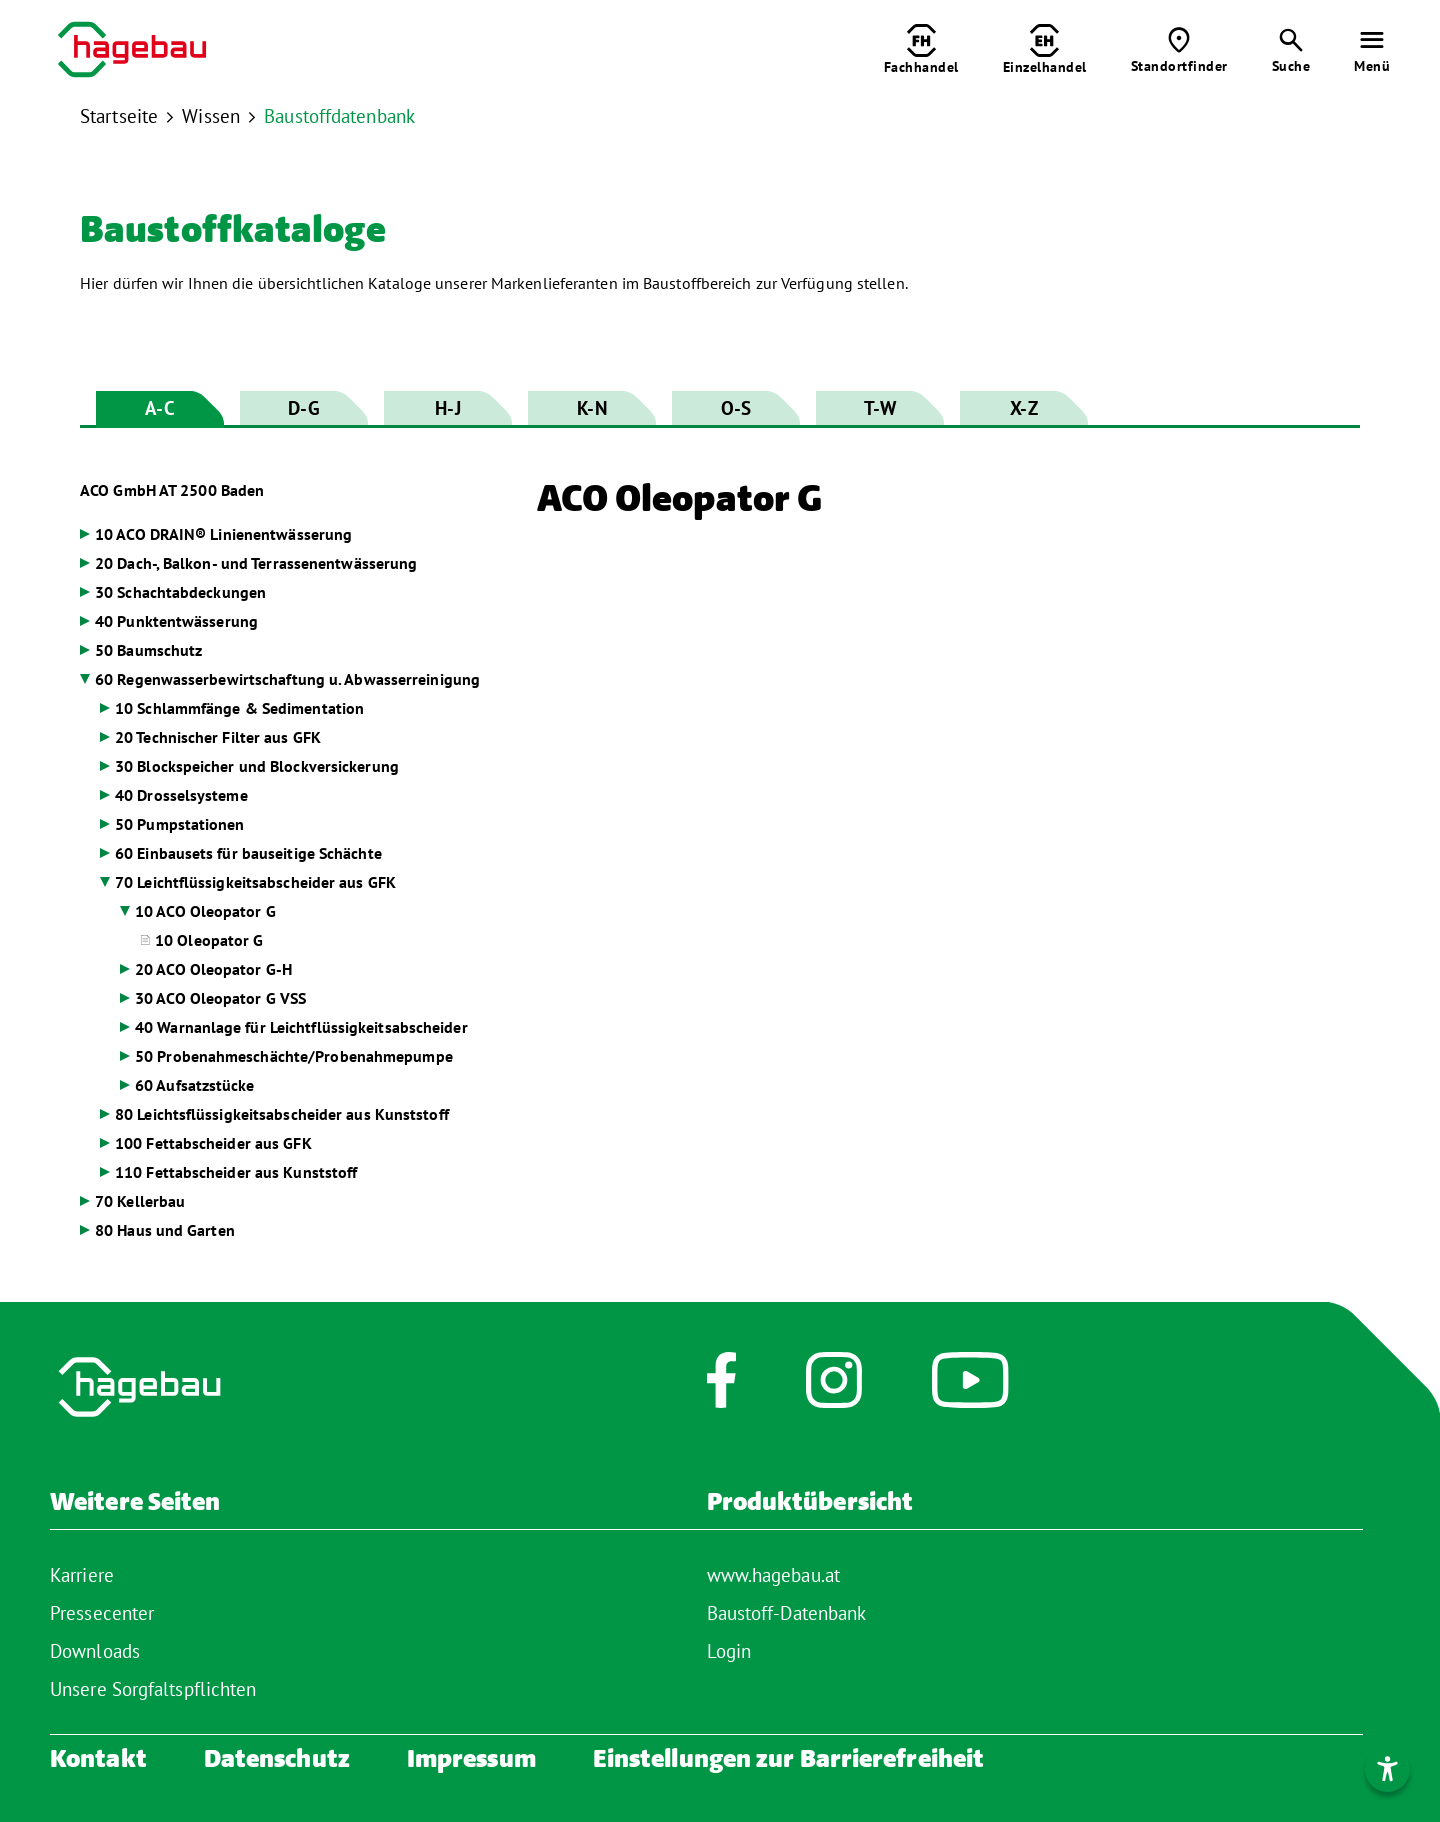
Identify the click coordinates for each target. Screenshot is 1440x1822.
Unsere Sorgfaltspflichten (153, 1689)
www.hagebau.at (773, 1575)
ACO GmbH (172, 490)
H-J (447, 408)
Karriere (82, 1575)
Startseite (119, 116)
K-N (591, 408)
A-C (159, 408)
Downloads (95, 1651)
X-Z (1023, 408)
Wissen (211, 116)
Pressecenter (102, 1613)
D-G (303, 408)
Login (729, 1651)
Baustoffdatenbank (339, 116)
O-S (736, 408)
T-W (880, 408)
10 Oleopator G (209, 940)
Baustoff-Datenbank (787, 1613)
